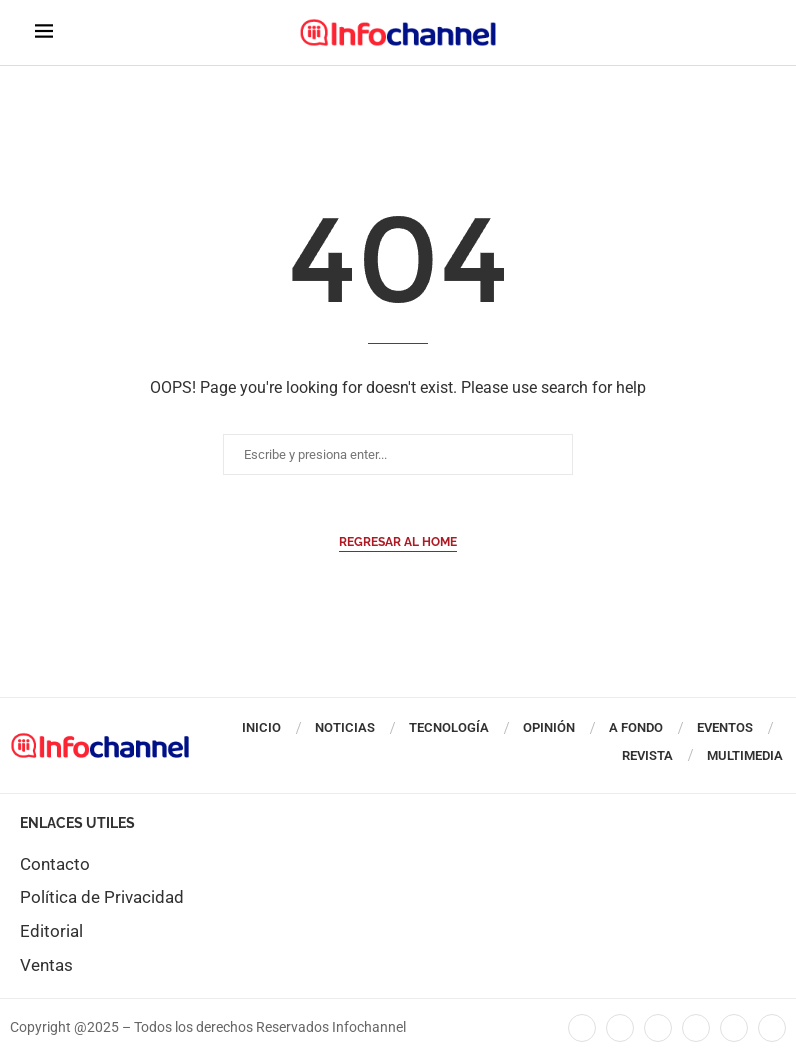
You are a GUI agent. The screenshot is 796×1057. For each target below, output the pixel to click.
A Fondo (636, 727)
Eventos (725, 727)
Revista (647, 755)
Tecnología (449, 727)
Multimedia (745, 755)
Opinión (549, 727)
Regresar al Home (398, 542)
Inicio (261, 727)
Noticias (345, 727)
